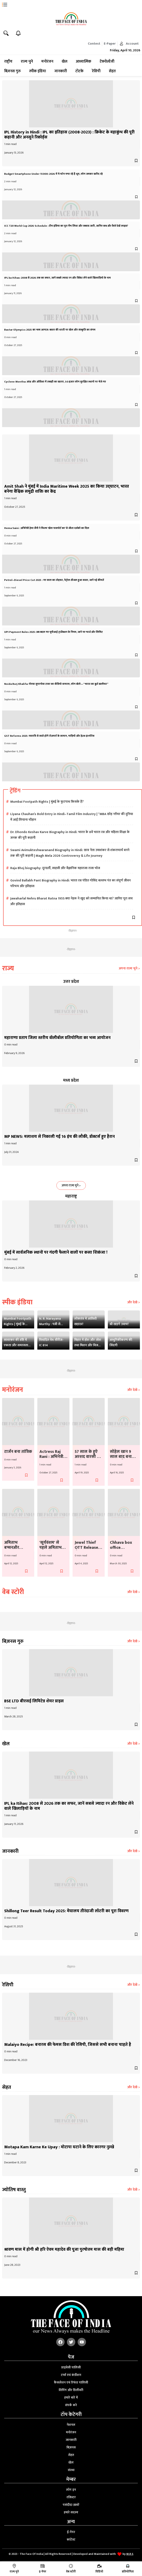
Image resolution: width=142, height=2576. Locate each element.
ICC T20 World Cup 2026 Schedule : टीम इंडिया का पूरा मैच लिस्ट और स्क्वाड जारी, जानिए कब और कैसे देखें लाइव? (66, 225)
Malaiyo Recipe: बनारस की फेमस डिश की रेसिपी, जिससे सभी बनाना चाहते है (67, 2044)
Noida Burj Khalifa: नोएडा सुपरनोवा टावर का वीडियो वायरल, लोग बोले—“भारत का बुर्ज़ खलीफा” (56, 684)
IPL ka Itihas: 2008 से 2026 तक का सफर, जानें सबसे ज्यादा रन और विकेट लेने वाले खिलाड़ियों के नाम (57, 277)
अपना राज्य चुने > (129, 968)
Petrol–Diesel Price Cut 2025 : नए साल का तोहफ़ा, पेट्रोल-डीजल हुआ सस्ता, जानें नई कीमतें (54, 580)
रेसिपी (96, 71)
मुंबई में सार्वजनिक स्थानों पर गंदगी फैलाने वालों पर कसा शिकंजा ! (55, 1252)
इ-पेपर (42, 2571)
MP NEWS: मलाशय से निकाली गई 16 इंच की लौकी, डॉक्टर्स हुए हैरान (59, 1136)
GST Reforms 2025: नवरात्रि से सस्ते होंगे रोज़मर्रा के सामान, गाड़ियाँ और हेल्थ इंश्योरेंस (49, 736)
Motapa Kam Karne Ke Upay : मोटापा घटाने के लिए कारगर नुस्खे (59, 2147)
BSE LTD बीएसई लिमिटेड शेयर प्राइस (34, 1701)
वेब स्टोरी (71, 2571)
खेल (64, 61)
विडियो (99, 2571)
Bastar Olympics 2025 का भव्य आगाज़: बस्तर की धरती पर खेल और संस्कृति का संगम (49, 329)
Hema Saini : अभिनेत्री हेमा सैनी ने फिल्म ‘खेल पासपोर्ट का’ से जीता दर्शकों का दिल (46, 528)
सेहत (112, 71)
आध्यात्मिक (83, 61)
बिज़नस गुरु (12, 71)
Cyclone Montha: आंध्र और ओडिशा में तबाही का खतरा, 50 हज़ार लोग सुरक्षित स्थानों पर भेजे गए (55, 381)
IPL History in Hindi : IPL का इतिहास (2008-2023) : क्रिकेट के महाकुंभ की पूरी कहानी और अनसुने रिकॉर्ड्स (69, 135)
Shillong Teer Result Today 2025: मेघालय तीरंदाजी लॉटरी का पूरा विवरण (66, 1911)
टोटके (79, 71)
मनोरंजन (47, 61)
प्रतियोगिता (128, 2571)
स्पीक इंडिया (37, 71)
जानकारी (60, 71)
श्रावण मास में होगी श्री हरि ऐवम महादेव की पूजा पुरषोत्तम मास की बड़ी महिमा (64, 2249)
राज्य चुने (27, 61)
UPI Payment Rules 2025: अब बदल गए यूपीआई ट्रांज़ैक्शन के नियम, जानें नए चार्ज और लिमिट (53, 632)
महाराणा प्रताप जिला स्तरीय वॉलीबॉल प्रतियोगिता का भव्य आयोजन (57, 1037)
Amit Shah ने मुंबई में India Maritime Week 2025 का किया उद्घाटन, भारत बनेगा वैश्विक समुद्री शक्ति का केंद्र (66, 489)
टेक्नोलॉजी (107, 61)
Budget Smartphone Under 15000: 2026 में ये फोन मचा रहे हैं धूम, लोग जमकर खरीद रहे (53, 174)
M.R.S (129, 2553)
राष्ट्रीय (8, 61)
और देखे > (133, 1302)
